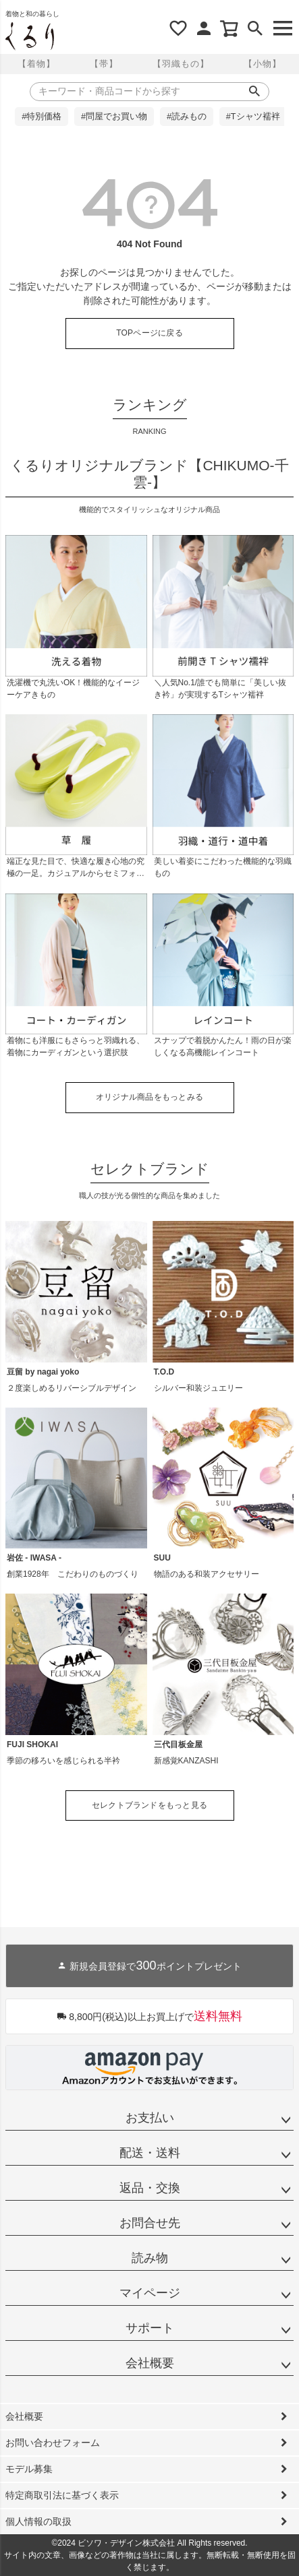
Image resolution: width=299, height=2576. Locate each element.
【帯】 (104, 64)
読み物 (150, 2258)
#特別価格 (41, 116)
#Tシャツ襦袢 (253, 116)
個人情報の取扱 (38, 2521)
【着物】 (36, 64)
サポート (150, 2328)
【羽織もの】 (181, 64)
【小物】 (262, 64)
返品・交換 (149, 2188)
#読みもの (187, 116)
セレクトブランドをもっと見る (149, 1805)
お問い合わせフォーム (52, 2442)
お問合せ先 (149, 2223)
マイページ (149, 2293)
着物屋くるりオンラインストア (29, 36)
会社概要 (150, 2363)
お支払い (150, 2118)
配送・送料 (149, 2153)
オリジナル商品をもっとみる (149, 1097)
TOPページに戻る (149, 333)
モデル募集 (29, 2468)
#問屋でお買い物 (114, 116)
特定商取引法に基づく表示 (62, 2495)
